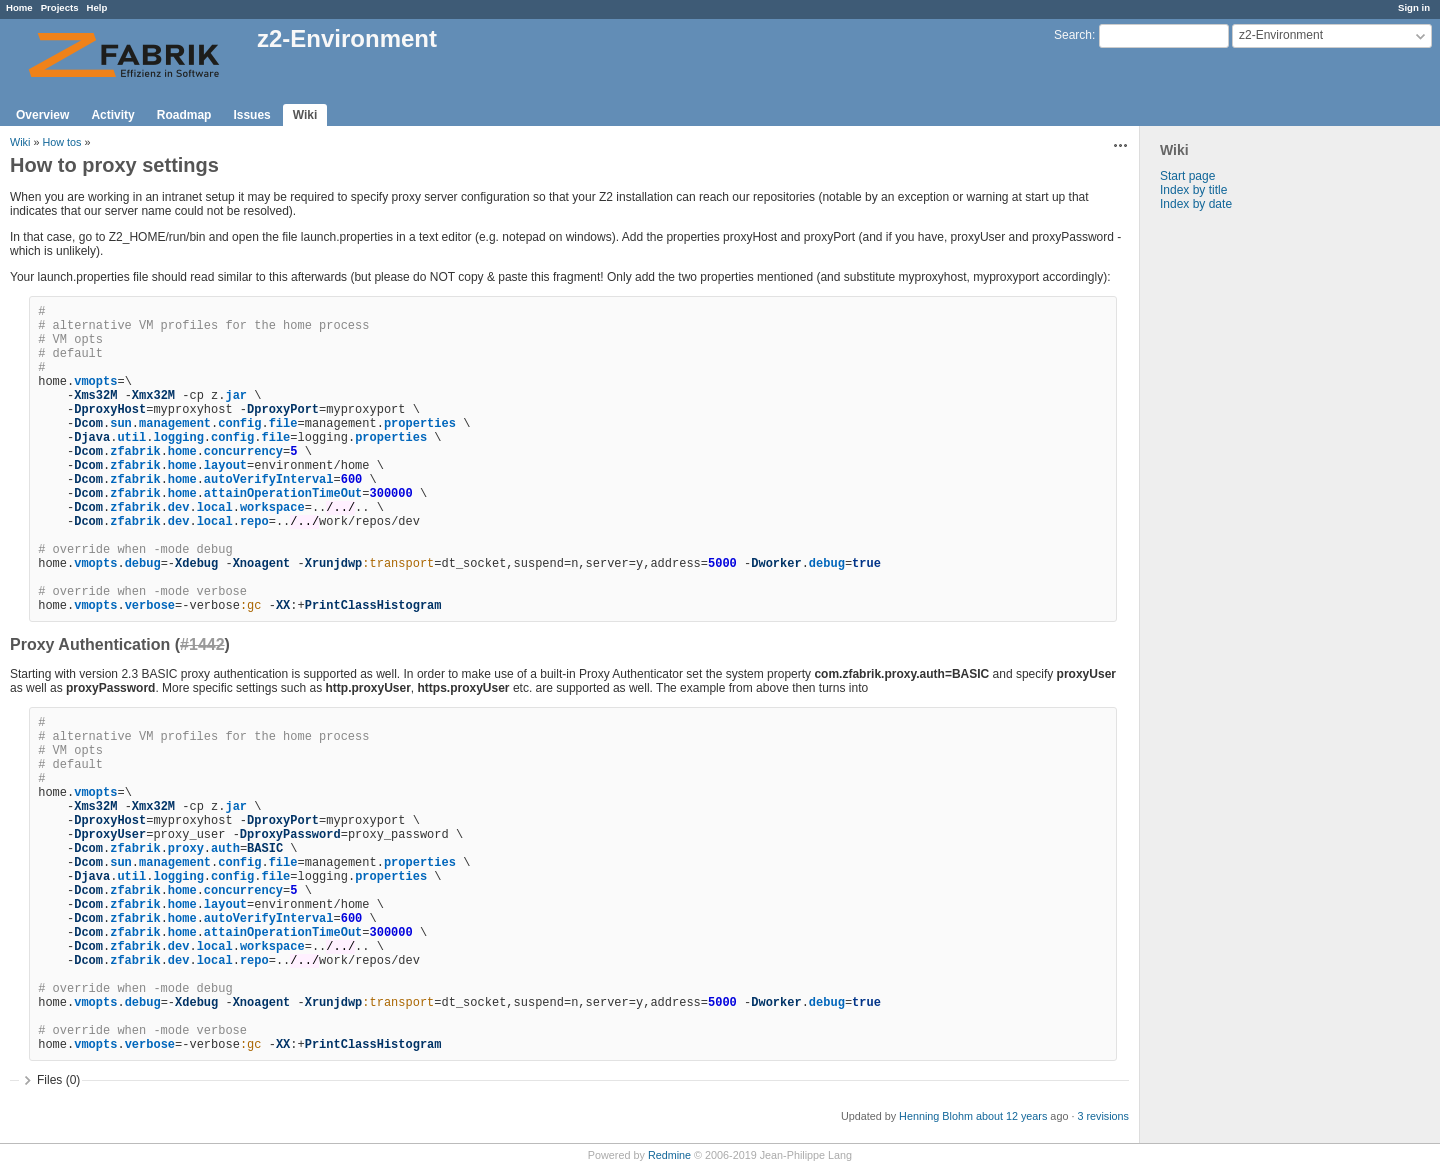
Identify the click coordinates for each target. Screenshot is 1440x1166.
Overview (42, 115)
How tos (61, 142)
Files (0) (58, 1080)
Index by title (1193, 190)
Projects (60, 7)
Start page (1187, 176)
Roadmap (184, 115)
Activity (112, 115)
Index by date (1196, 204)
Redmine (669, 1155)
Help (97, 7)
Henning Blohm (936, 1116)
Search (1073, 35)
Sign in (1414, 7)
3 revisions (1103, 1116)
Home (19, 7)
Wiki (305, 115)
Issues (251, 115)
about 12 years (1011, 1116)
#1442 (202, 644)
